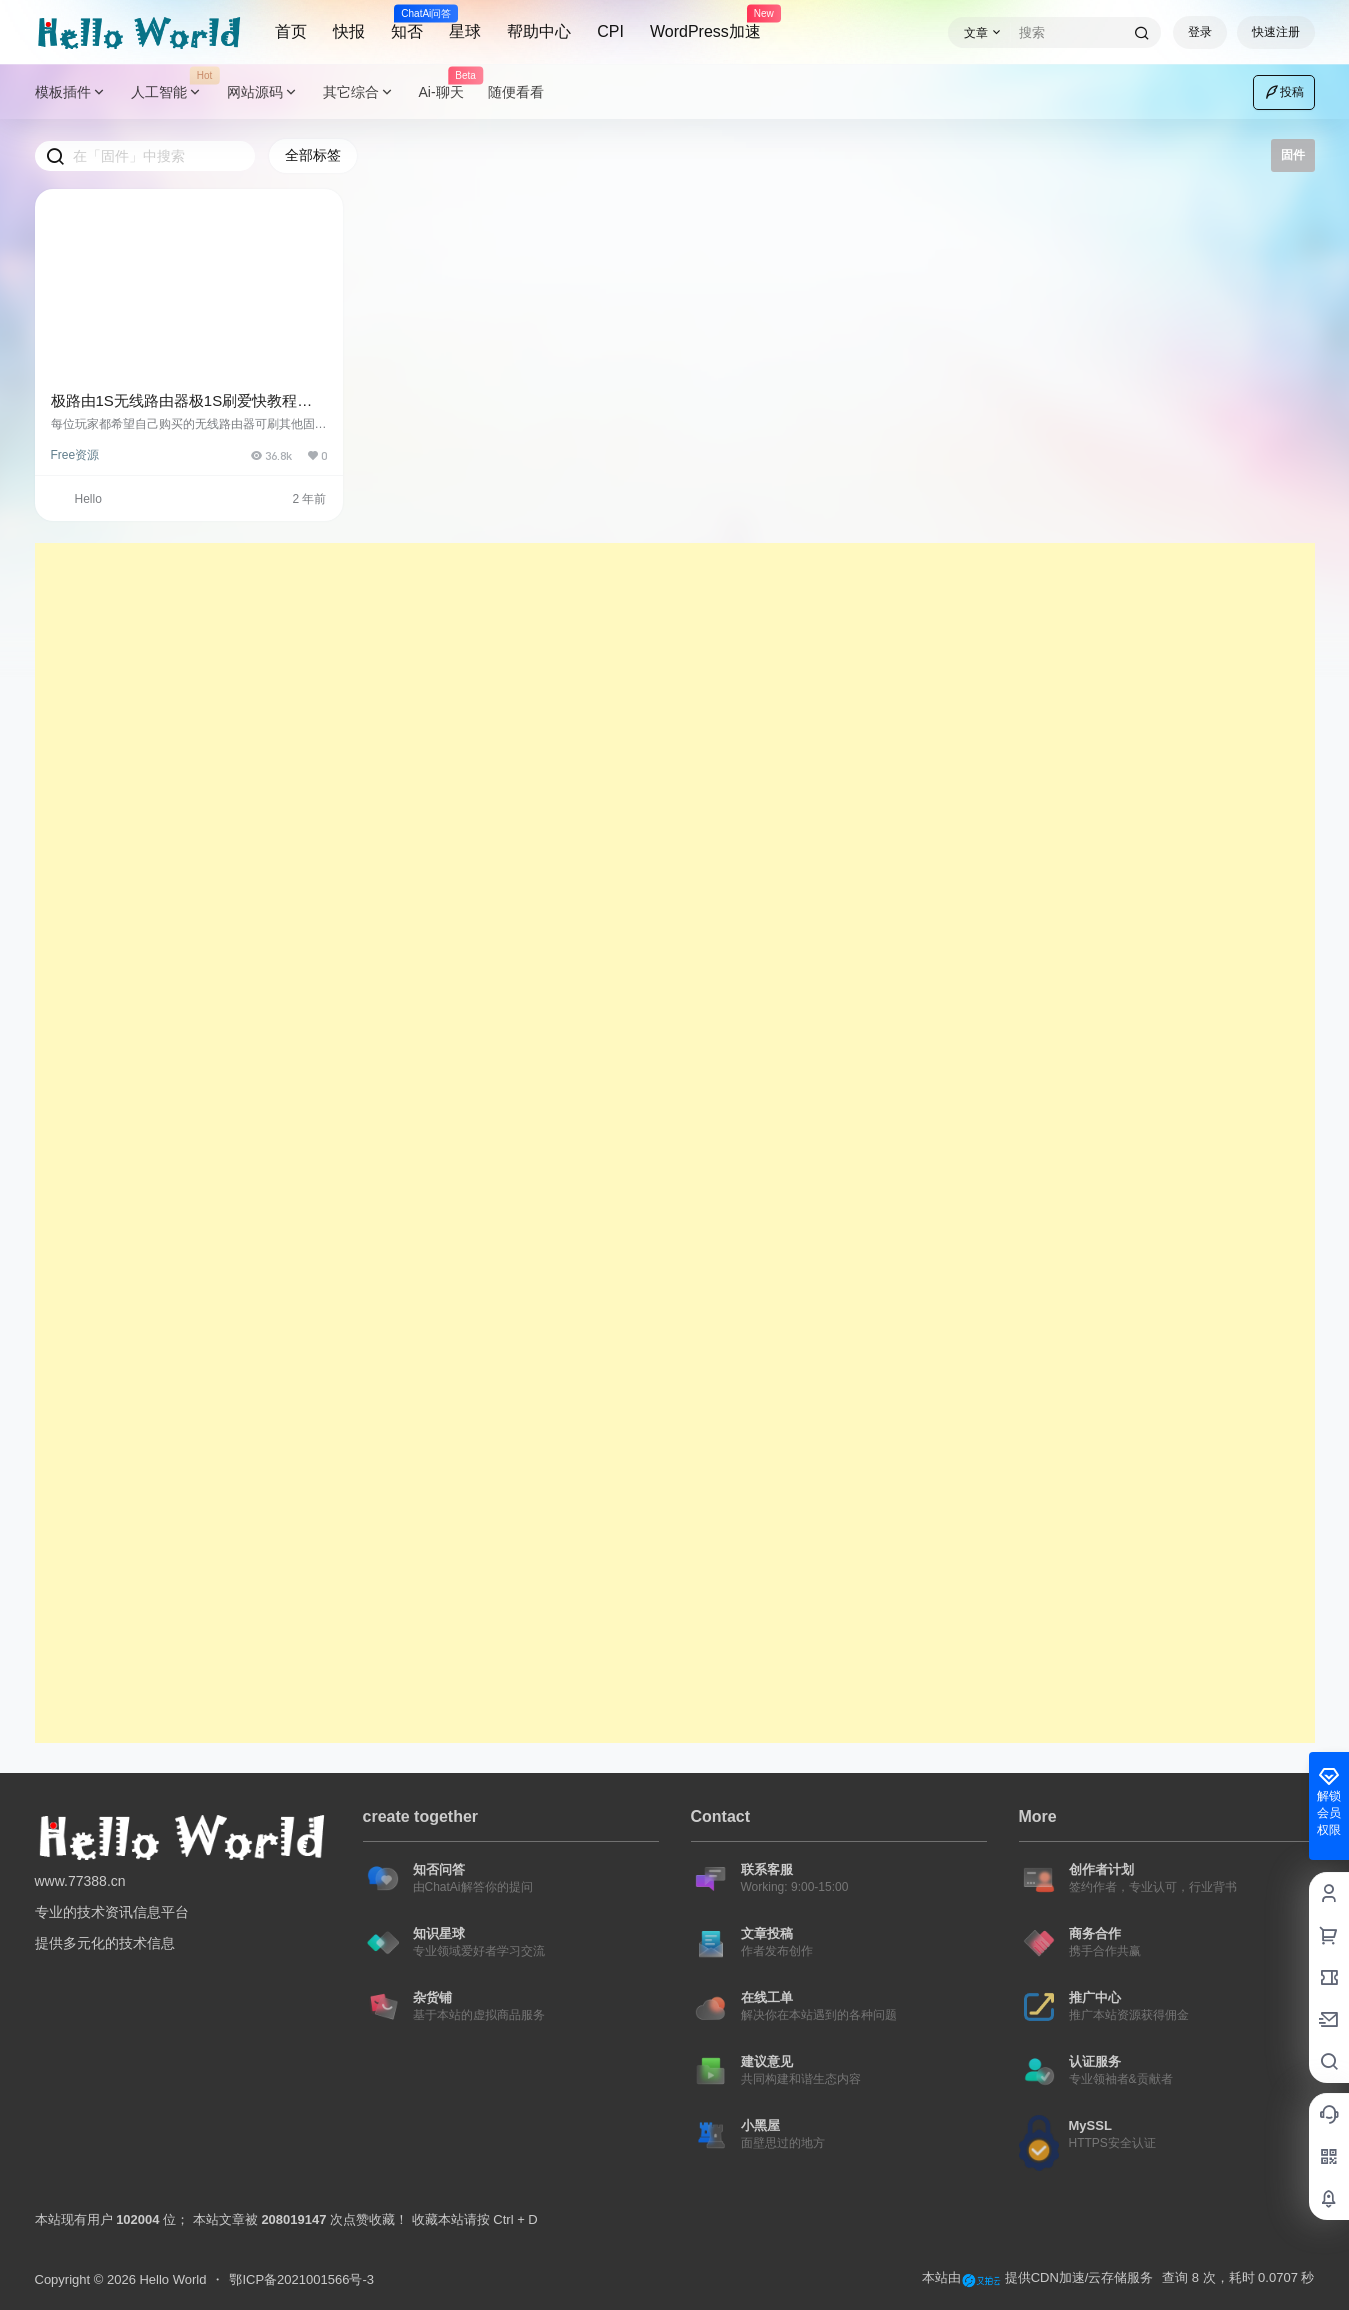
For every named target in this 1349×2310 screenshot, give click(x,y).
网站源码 (263, 92)
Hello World (171, 2279)
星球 (465, 31)
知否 (407, 23)
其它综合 (359, 92)
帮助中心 (539, 31)
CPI (610, 31)
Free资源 (75, 455)
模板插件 (71, 92)
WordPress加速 (705, 23)
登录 (1200, 32)
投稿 (1284, 92)
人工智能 (173, 92)
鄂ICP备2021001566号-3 (301, 2279)
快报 (349, 31)
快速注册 (1276, 32)
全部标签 (313, 155)
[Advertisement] (635, 843)
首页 (291, 31)
